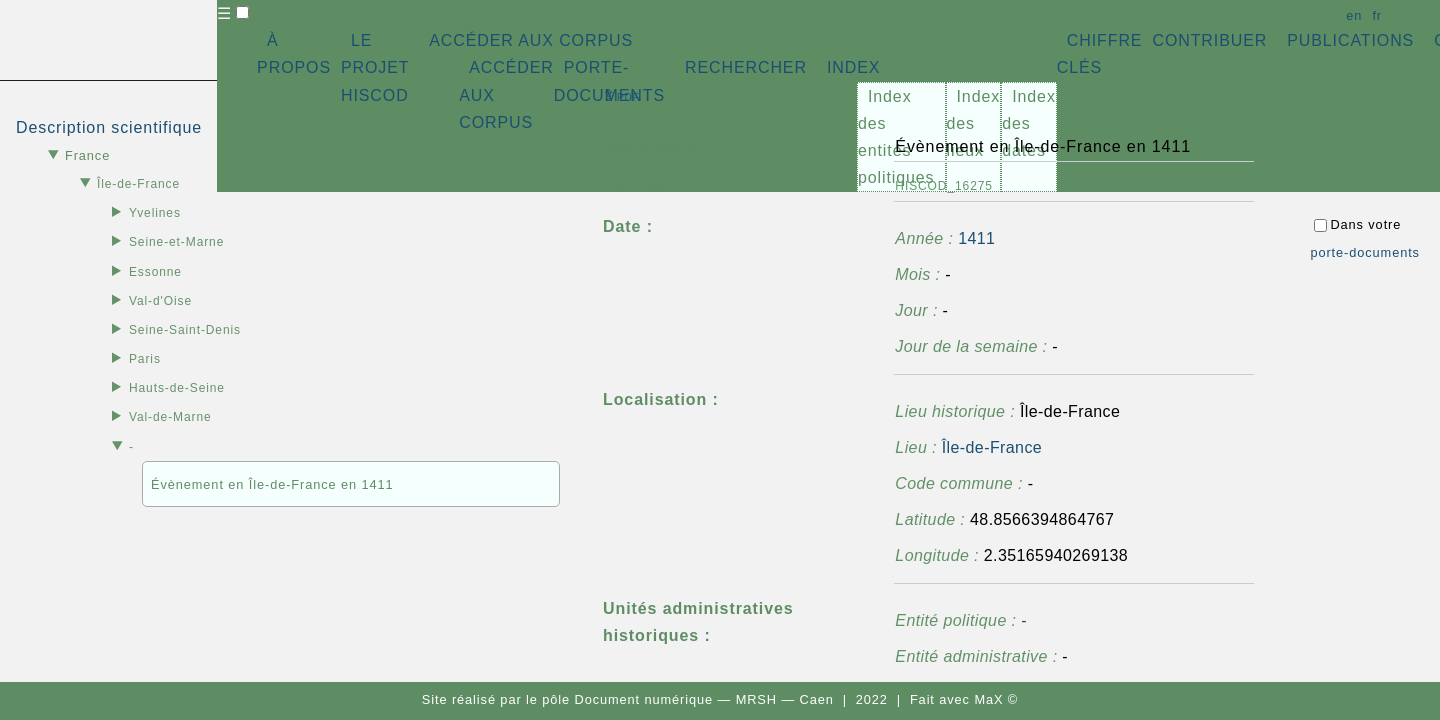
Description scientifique (109, 127)
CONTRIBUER (1209, 40)
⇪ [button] (621, 95)
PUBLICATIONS (1350, 40)
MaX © (996, 699)
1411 (976, 238)
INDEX (853, 67)
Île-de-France (992, 447)
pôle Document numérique (627, 699)
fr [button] (1377, 15)
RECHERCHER (746, 67)
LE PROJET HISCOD (375, 67)
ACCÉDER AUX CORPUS (531, 40)
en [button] (1354, 15)
